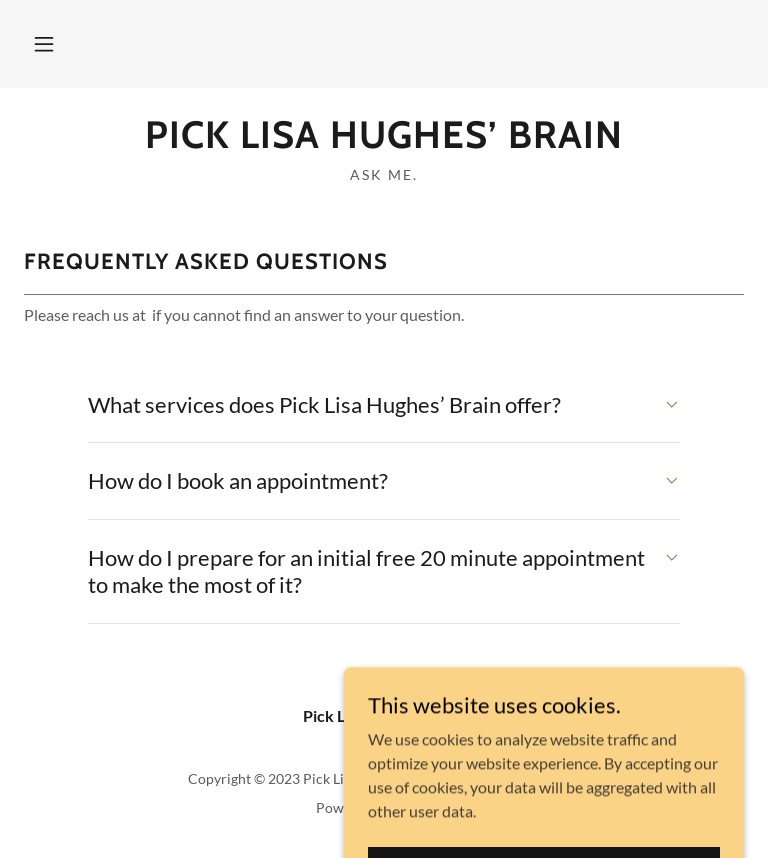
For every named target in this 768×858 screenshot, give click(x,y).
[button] (44, 44)
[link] (384, 141)
